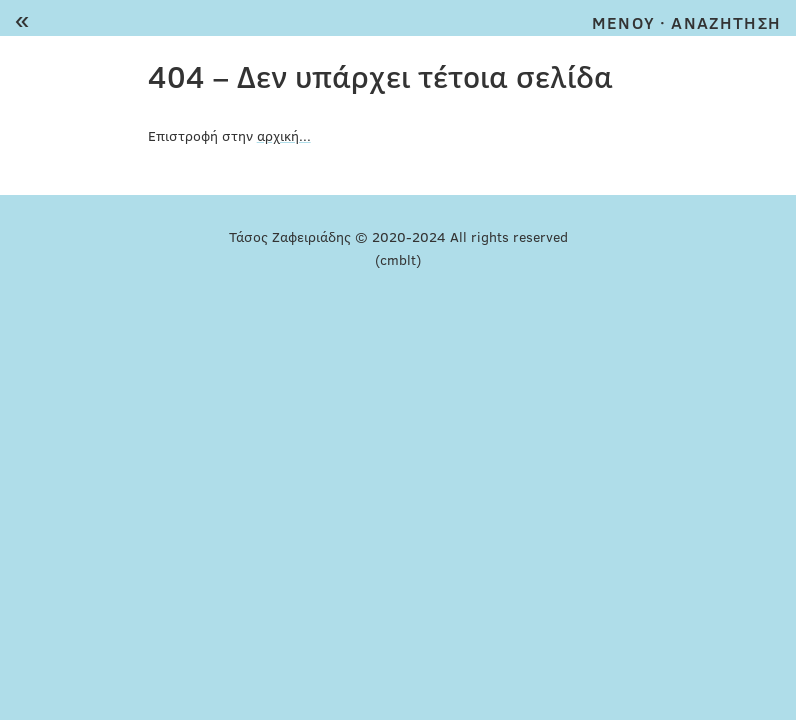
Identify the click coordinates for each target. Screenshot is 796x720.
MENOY (623, 22)
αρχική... (284, 135)
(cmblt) (398, 259)
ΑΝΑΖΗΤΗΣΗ (726, 22)
